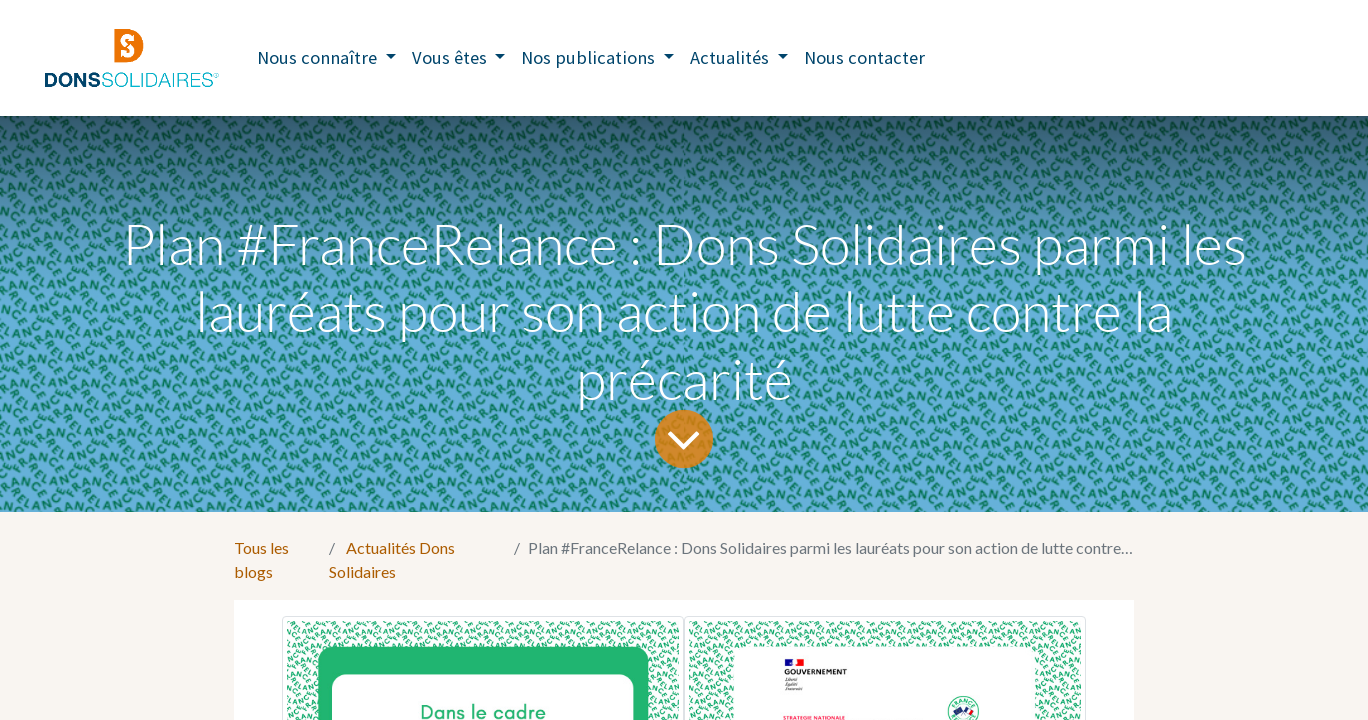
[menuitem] (864, 58)
